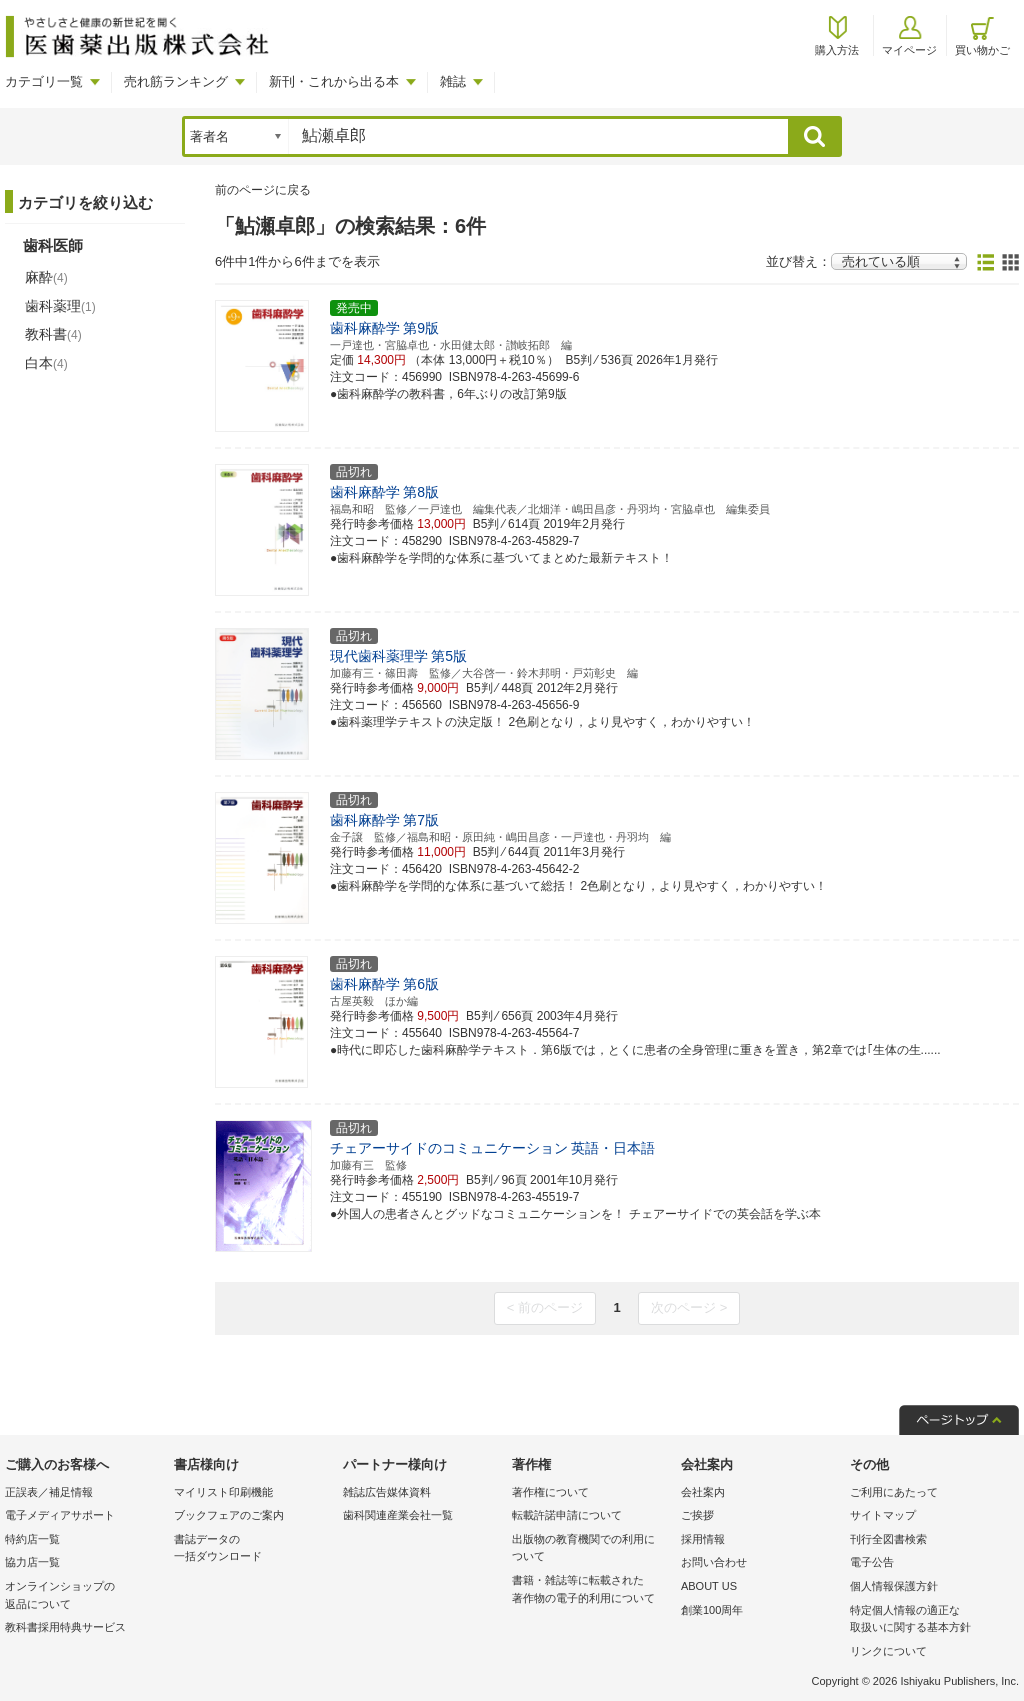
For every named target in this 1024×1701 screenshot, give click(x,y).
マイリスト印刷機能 (223, 1492)
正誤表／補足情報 (49, 1492)
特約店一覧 (32, 1539)
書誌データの (253, 1549)
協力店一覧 (32, 1562)
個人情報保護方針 (894, 1586)
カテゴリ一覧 (44, 81)
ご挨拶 (697, 1515)
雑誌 (453, 81)
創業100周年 (712, 1610)
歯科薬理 (60, 306)
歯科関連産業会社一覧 (398, 1515)
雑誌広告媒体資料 (387, 1492)
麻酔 (46, 277)
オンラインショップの (84, 1596)
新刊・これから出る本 (334, 81)
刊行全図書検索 (888, 1539)
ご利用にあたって (894, 1492)
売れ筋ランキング (176, 81)
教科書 (53, 334)
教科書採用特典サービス (65, 1627)
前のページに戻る (263, 190)
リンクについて (888, 1651)
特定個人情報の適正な (929, 1620)
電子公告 (872, 1562)
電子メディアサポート (60, 1515)
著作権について (550, 1492)
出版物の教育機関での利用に (591, 1549)
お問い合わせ (714, 1562)
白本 (46, 363)
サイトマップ (883, 1515)
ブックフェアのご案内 (229, 1515)
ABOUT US (709, 1586)
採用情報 (703, 1539)
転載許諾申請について (567, 1515)
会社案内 (703, 1492)
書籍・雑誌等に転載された (591, 1590)
